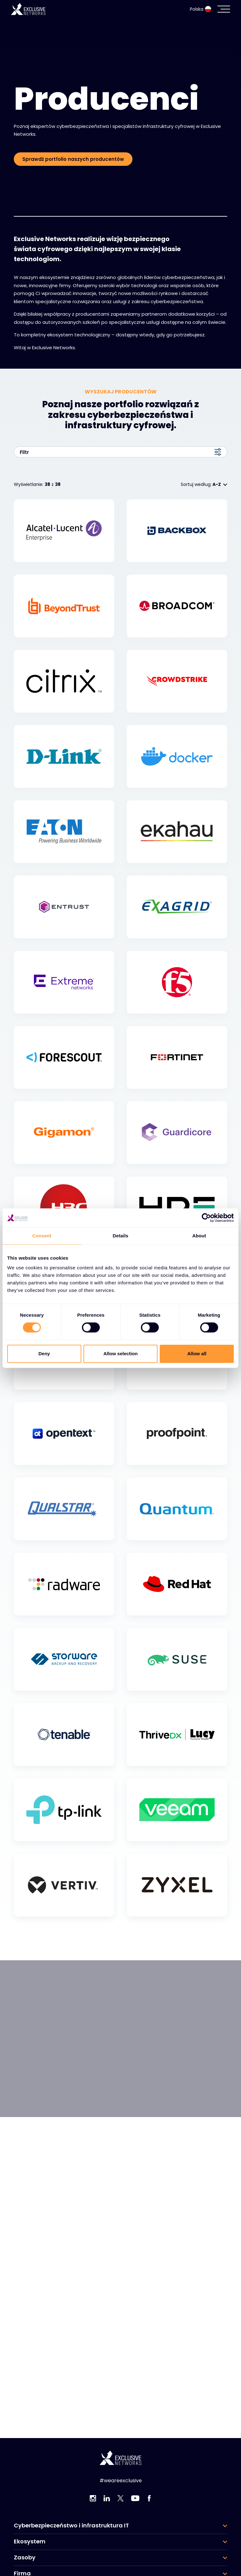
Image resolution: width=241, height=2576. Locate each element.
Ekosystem (30, 2541)
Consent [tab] (41, 1235)
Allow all (196, 1353)
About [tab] (199, 1235)
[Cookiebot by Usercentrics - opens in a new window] (206, 1217)
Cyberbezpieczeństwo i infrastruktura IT (71, 2525)
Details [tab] (120, 1235)
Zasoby (24, 2557)
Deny (44, 1353)
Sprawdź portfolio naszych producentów (73, 159)
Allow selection (120, 1353)
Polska (200, 9)
